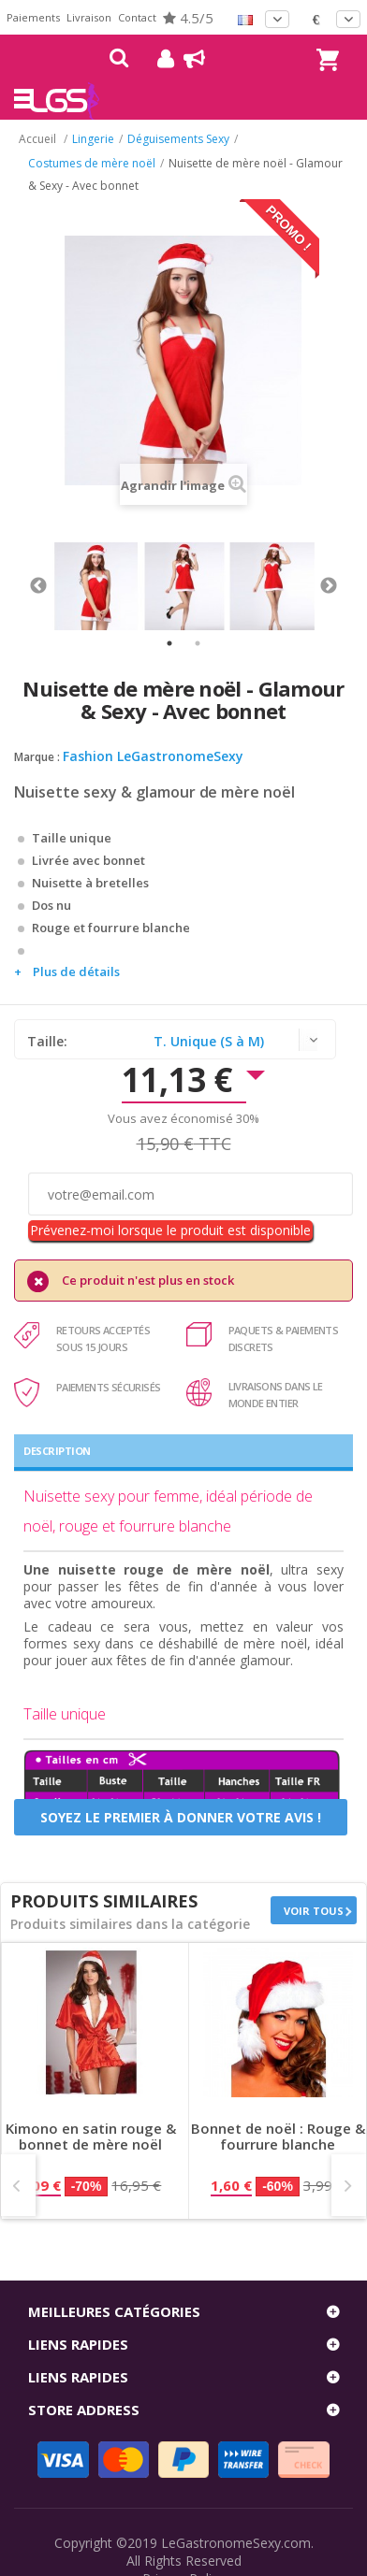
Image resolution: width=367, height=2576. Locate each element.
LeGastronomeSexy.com (236, 2543)
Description (57, 1451)
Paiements (33, 17)
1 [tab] (169, 643)
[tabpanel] (96, 586)
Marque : (37, 757)
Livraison (88, 17)
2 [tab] (197, 643)
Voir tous (314, 1911)
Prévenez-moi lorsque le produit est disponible (170, 1230)
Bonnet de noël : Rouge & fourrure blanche (278, 2137)
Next (328, 586)
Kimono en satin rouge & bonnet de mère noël (91, 2137)
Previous (38, 586)
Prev (18, 2185)
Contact (137, 17)
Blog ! (185, 59)
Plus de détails (76, 971)
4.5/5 (188, 17)
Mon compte (158, 59)
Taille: (49, 1041)
